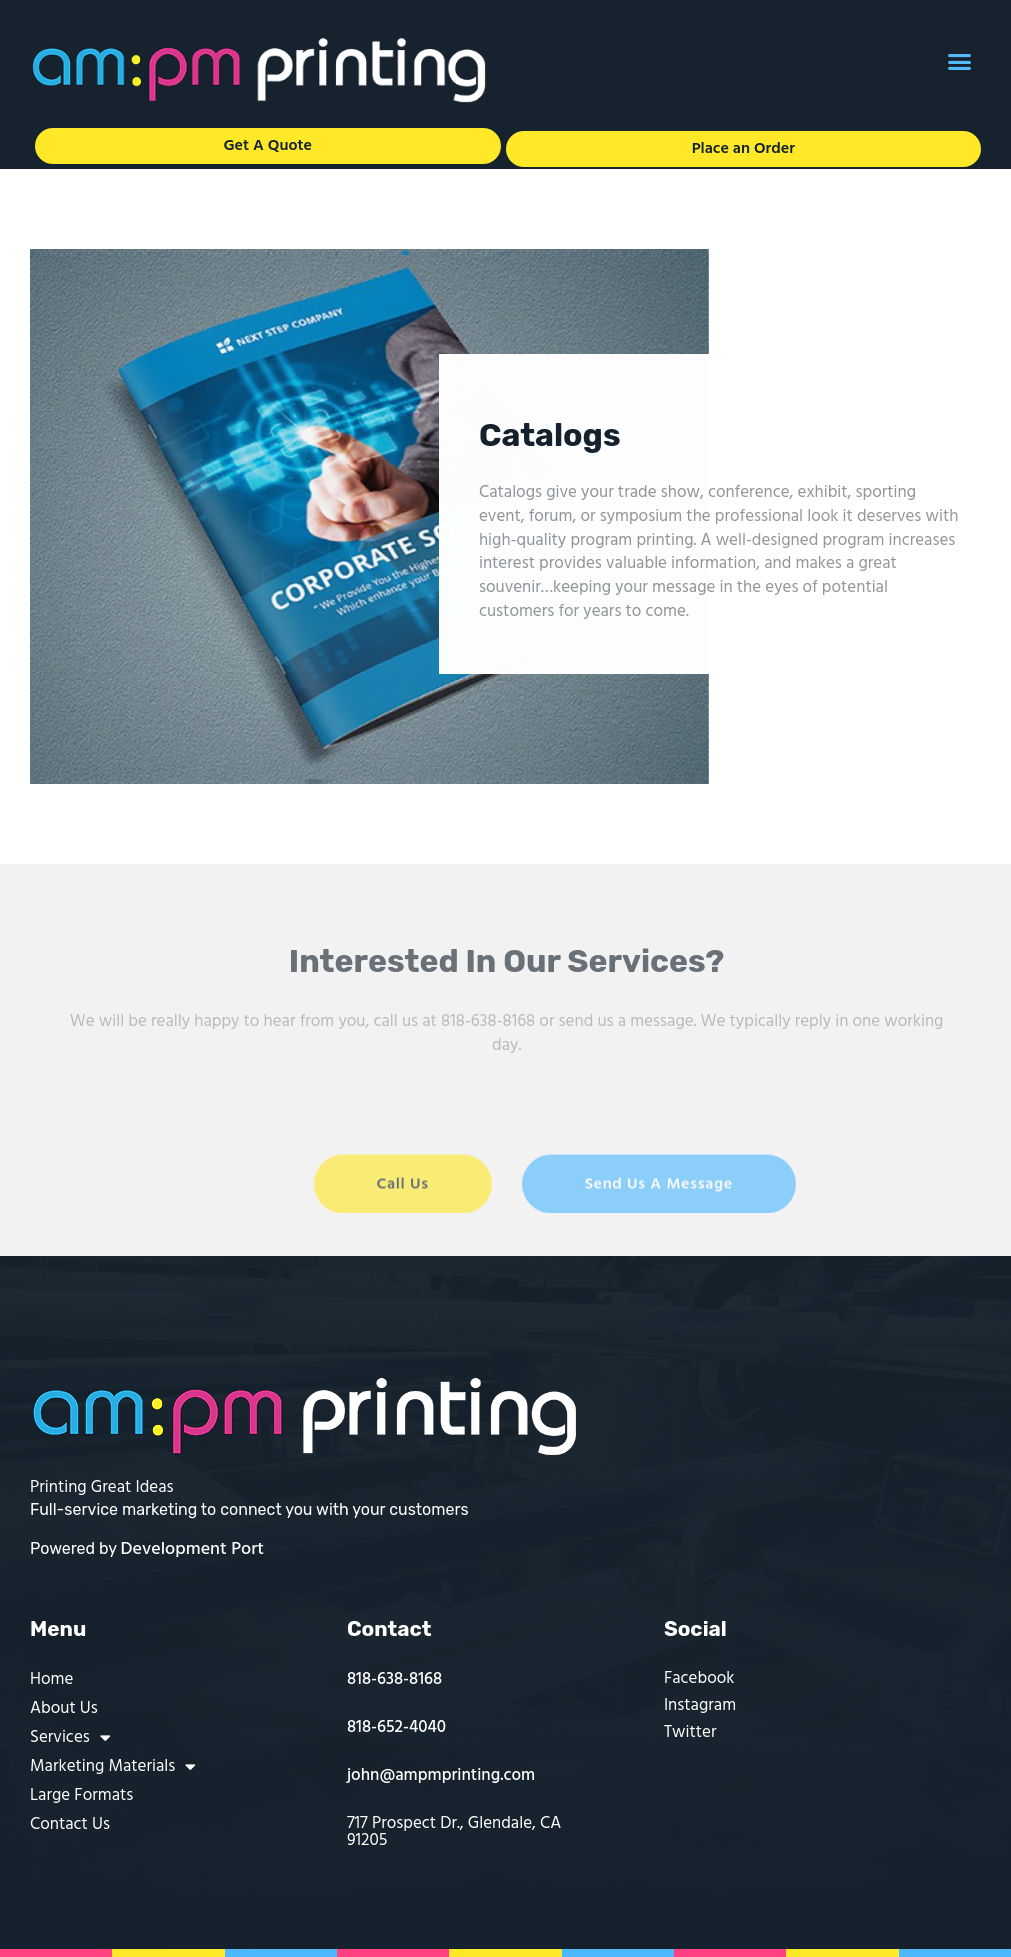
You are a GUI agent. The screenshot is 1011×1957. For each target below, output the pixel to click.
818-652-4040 (396, 1727)
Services (70, 1737)
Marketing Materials (113, 1766)
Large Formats (81, 1795)
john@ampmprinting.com (441, 1775)
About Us (64, 1708)
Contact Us (70, 1824)
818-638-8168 (394, 1679)
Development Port (193, 1549)
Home (51, 1679)
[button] (960, 62)
